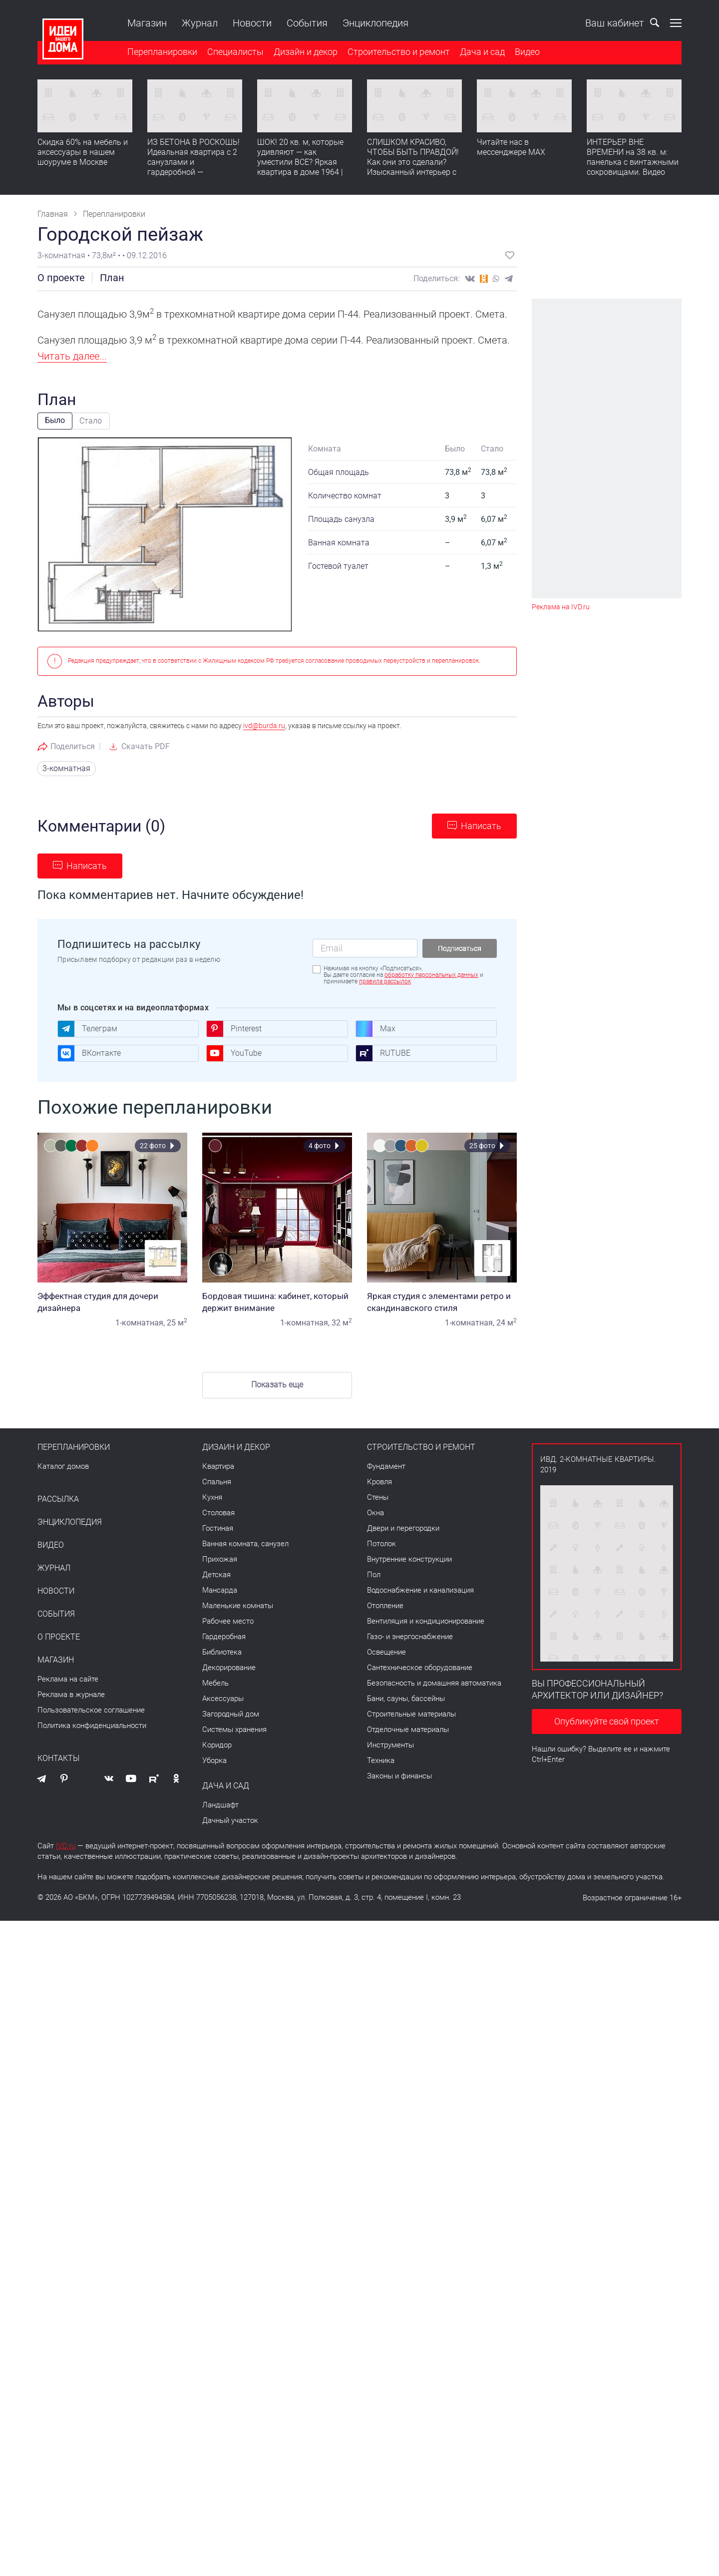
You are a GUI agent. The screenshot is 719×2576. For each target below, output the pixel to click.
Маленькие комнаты (237, 1605)
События (307, 23)
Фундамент (386, 1466)
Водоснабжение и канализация (420, 1590)
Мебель (215, 1683)
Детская (216, 1574)
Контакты (58, 1758)
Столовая (218, 1512)
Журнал (200, 23)
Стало (90, 421)
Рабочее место (228, 1621)
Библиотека (222, 1652)
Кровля (379, 1481)
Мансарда (219, 1590)
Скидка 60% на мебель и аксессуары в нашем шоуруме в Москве (82, 152)
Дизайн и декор (306, 51)
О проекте (61, 278)
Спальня (216, 1481)
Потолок (381, 1543)
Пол (373, 1574)
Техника (380, 1760)
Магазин (147, 23)
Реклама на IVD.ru (561, 607)
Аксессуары (223, 1698)
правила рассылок (385, 981)
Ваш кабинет (604, 23)
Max (375, 1028)
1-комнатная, (140, 1322)
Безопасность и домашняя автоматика (434, 1683)
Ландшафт (220, 1804)
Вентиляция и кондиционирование (425, 1621)
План (112, 278)
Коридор (217, 1744)
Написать (481, 826)
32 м (342, 1322)
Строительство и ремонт (399, 51)
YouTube (234, 1053)
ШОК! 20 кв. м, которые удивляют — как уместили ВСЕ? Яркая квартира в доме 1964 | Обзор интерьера (300, 162)
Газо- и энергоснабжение (410, 1636)
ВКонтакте (89, 1053)
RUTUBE (383, 1053)
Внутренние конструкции (409, 1559)
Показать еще (277, 1384)
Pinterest (234, 1028)
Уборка (214, 1760)
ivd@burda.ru (264, 726)
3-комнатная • (64, 255)
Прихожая (219, 1559)
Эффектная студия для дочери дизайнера (112, 1302)
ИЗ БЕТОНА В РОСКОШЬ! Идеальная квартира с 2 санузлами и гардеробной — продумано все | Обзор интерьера (193, 167)
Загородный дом (230, 1714)
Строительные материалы (411, 1714)
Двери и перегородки (403, 1528)
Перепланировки (162, 51)
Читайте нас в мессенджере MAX (511, 147)
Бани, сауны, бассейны (406, 1698)
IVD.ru (65, 1845)
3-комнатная (66, 768)
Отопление (385, 1605)
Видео (527, 51)
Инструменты (390, 1744)
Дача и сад (482, 51)
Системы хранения (234, 1729)
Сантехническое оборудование (419, 1667)
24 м (506, 1322)
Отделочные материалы (408, 1729)
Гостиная (217, 1528)
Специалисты (235, 51)
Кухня (212, 1497)
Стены (377, 1497)
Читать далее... (72, 356)
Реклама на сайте (67, 1679)
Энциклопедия (375, 23)
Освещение (386, 1652)
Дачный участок (230, 1820)
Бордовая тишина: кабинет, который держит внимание (277, 1302)
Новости (252, 23)
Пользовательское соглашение (91, 1710)
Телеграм (87, 1028)
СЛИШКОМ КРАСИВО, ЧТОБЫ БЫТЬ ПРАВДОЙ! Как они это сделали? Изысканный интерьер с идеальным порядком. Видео (413, 167)
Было (55, 420)
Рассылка (58, 1499)
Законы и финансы (399, 1775)
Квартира (218, 1466)
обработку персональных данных (431, 974)
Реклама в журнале (71, 1694)
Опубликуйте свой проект (606, 1721)
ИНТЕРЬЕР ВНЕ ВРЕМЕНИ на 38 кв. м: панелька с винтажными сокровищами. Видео (633, 157)
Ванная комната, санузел (245, 1543)
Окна (375, 1512)
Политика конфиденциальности (91, 1725)
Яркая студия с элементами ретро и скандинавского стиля (442, 1302)
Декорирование (229, 1667)
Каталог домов (63, 1466)
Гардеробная (224, 1636)
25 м (177, 1322)
